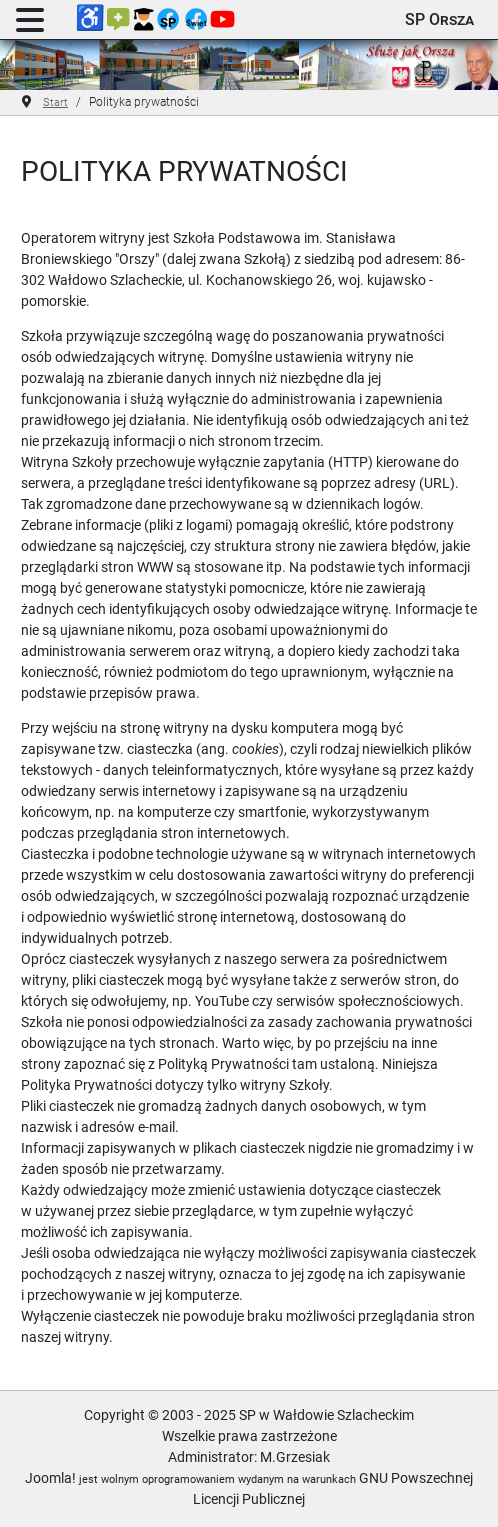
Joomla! (50, 1478)
